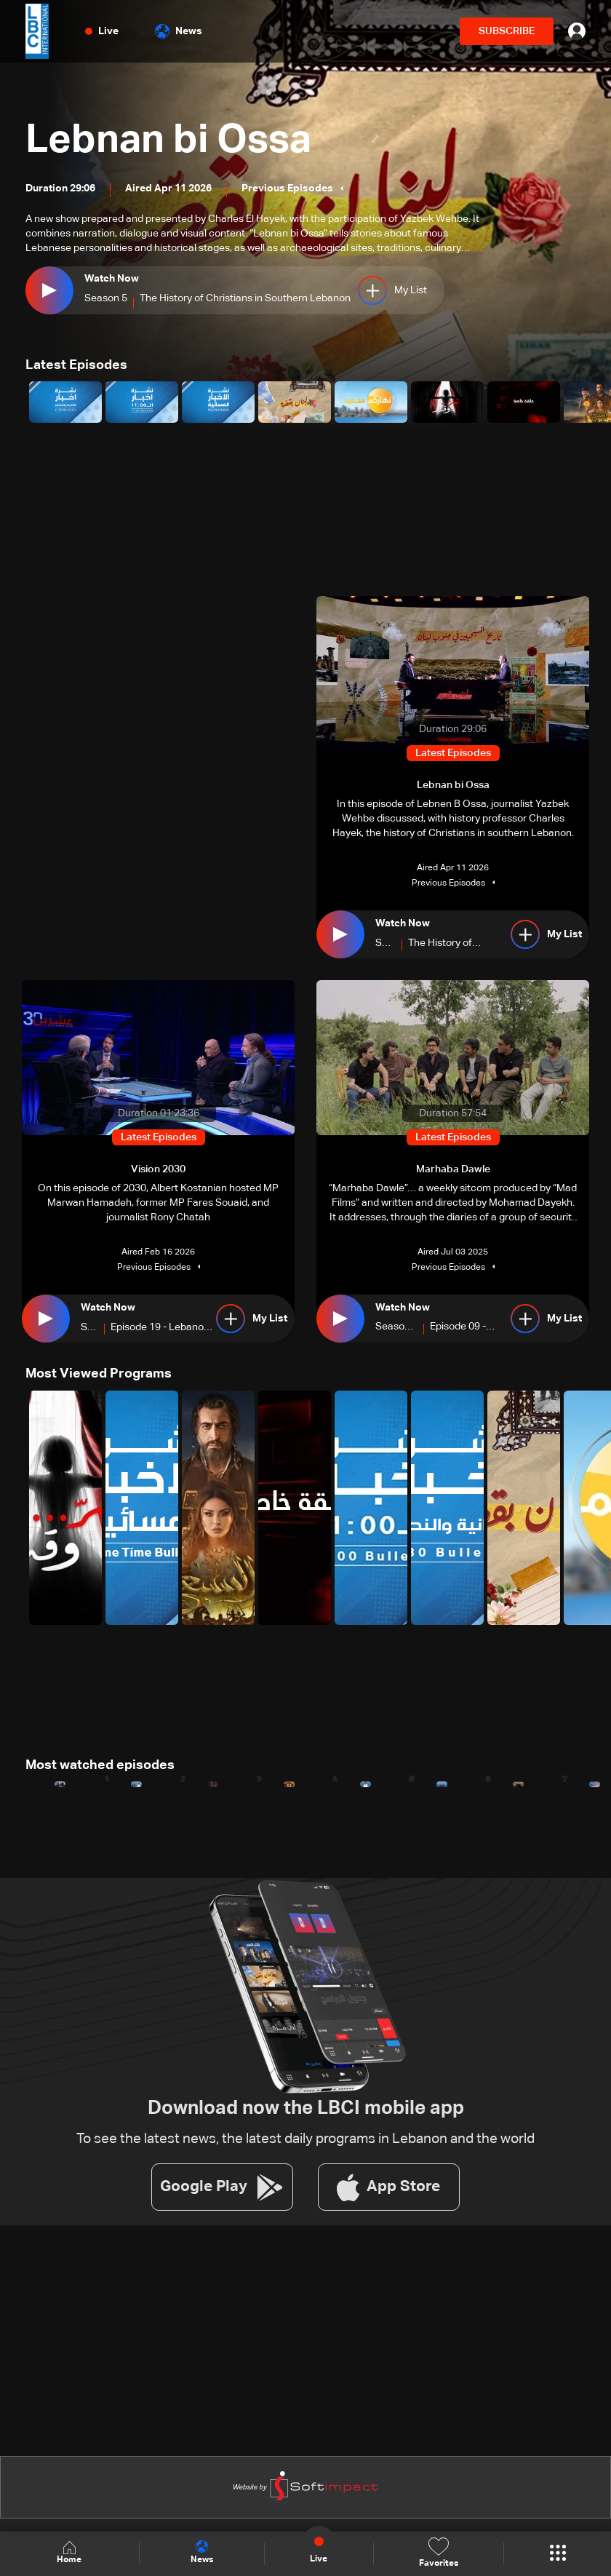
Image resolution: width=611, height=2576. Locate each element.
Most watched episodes (100, 1764)
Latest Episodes (76, 365)
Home (69, 2553)
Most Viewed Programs (98, 1373)
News (178, 31)
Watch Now (111, 279)
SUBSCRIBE (507, 31)
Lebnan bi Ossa (173, 140)
